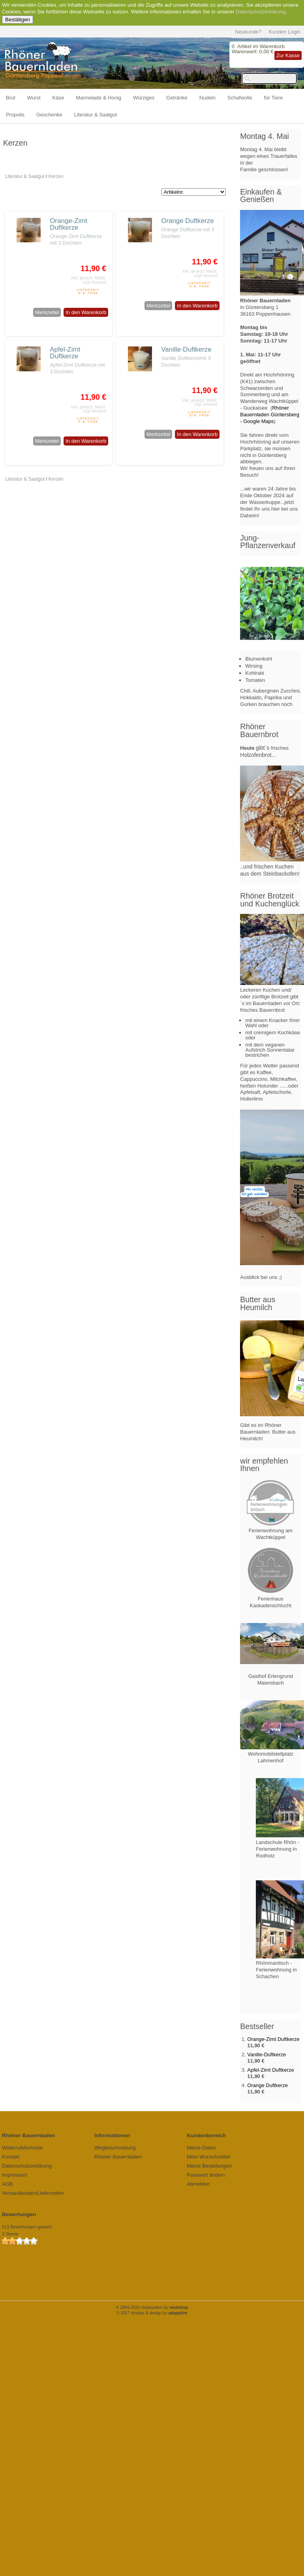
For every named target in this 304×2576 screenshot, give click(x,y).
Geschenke (49, 115)
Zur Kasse (288, 55)
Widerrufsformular (22, 2148)
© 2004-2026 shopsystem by (152, 2307)
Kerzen (56, 176)
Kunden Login (284, 32)
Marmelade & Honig (98, 98)
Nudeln (207, 98)
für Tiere (273, 98)
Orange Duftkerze (187, 221)
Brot (10, 98)
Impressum (14, 2175)
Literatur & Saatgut (95, 115)
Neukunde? (248, 32)
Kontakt (10, 2157)
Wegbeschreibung (115, 2148)
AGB (7, 2184)
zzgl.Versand (95, 282)
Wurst (34, 98)
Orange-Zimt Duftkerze (68, 224)
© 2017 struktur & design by (152, 2313)
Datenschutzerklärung (260, 12)
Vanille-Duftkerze (186, 349)
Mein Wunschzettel (208, 2157)
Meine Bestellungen (209, 2166)
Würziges (143, 98)
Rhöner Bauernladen (118, 2157)
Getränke (176, 98)
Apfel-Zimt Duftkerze (65, 353)
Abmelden (198, 2184)
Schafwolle (239, 98)
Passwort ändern (206, 2175)
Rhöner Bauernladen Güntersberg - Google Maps (269, 414)
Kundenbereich (206, 2135)
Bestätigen (17, 19)
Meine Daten (201, 2148)
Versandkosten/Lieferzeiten (33, 2193)
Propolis (15, 115)
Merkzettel (47, 312)
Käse (58, 98)
